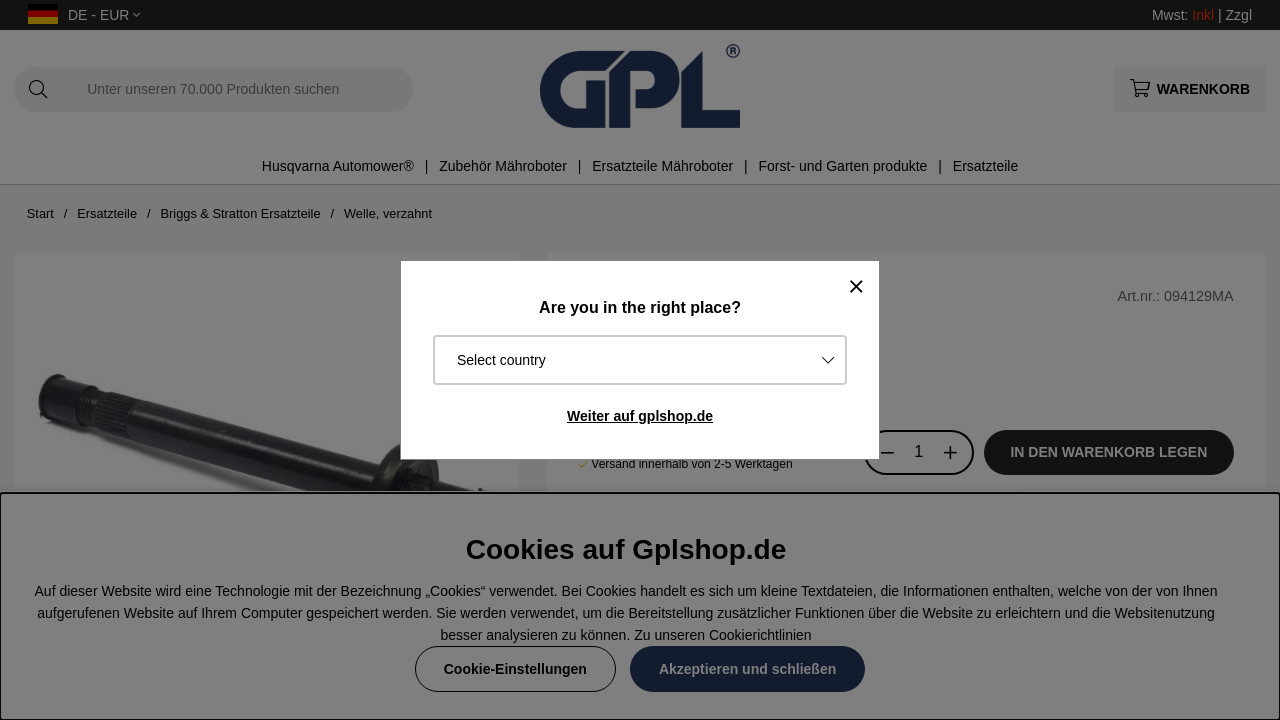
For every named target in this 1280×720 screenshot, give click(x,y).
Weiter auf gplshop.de (640, 416)
